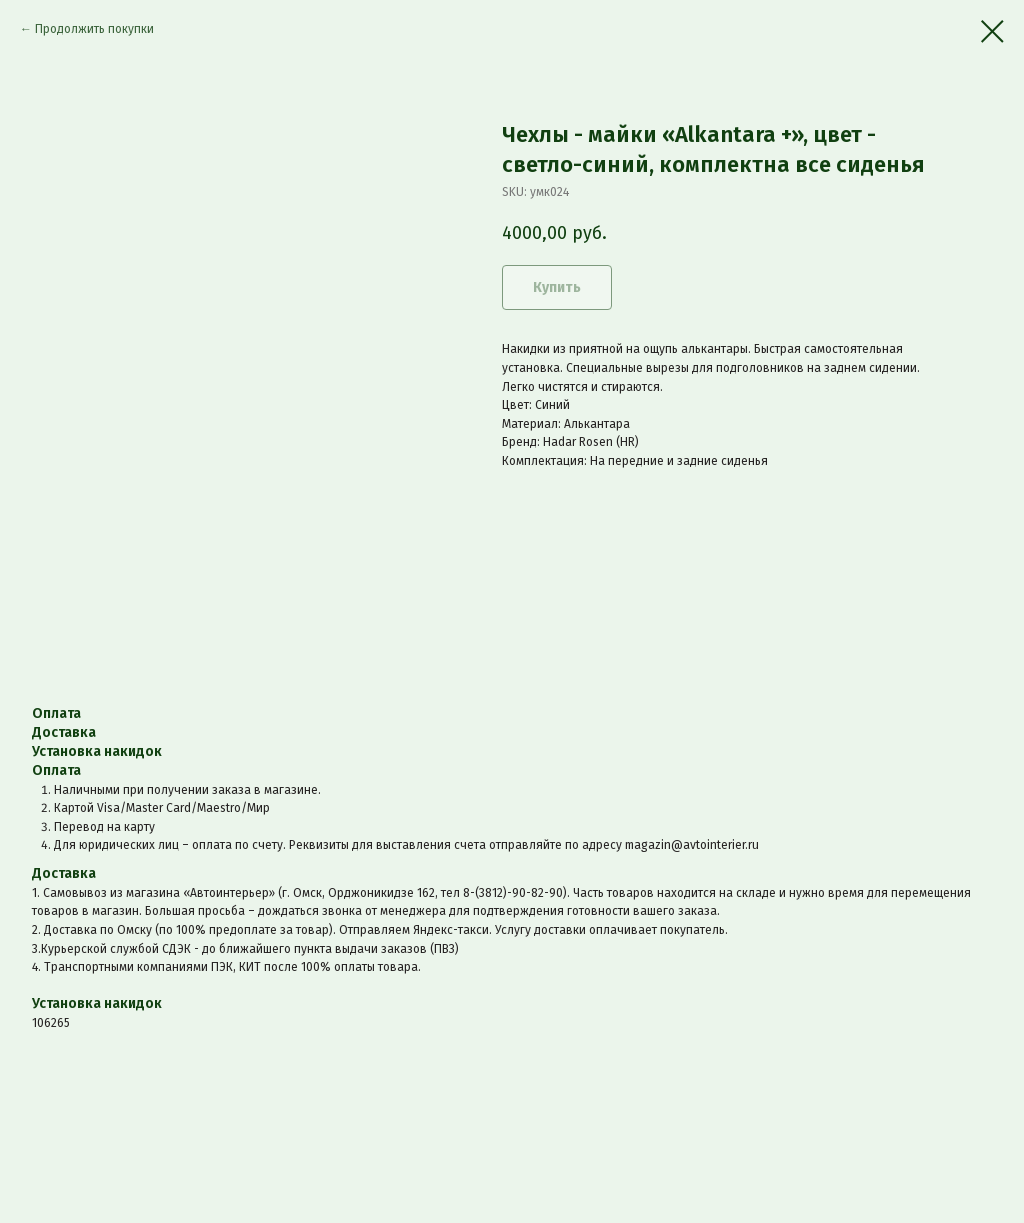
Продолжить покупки (94, 29)
